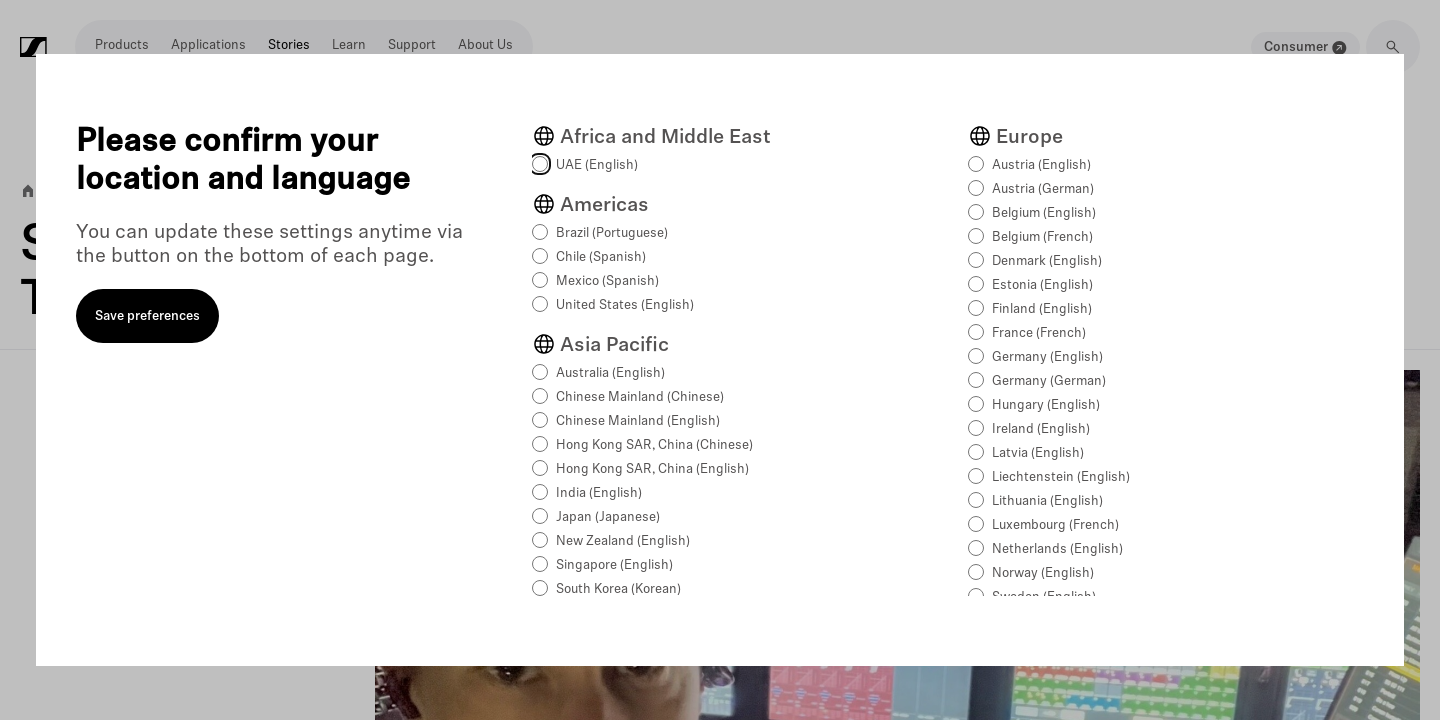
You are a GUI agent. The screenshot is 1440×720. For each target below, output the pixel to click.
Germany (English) (1047, 357)
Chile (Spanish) (601, 257)
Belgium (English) (1044, 213)
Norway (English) (1043, 573)
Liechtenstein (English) (1061, 477)
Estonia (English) (1042, 285)
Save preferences (147, 316)
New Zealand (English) (623, 541)
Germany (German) (1049, 381)
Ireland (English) (1041, 429)
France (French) (1039, 333)
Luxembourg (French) (1055, 525)
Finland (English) (1042, 309)
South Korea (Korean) (618, 589)
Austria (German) (1043, 189)
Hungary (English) (1046, 405)
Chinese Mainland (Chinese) (640, 397)
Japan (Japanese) (608, 517)
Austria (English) (1041, 165)
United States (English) (625, 305)
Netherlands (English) (1057, 549)
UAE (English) (597, 165)
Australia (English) (610, 373)
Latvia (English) (1038, 453)
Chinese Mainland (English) (638, 421)
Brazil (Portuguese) (612, 233)
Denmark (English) (1047, 261)
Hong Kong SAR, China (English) (652, 469)
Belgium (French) (1042, 237)
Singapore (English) (614, 565)
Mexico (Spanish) (607, 281)
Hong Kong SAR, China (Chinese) (654, 445)
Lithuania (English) (1047, 501)
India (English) (599, 493)
